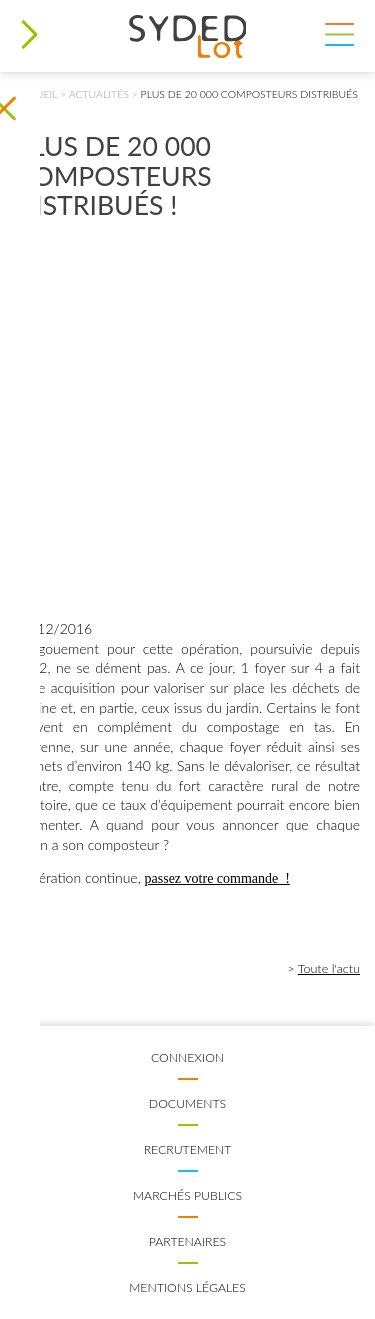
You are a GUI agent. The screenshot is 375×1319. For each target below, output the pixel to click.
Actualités (99, 94)
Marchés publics (187, 1195)
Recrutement (188, 1149)
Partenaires (187, 1241)
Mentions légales (187, 1287)
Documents (187, 1103)
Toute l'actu (329, 968)
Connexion (187, 1057)
